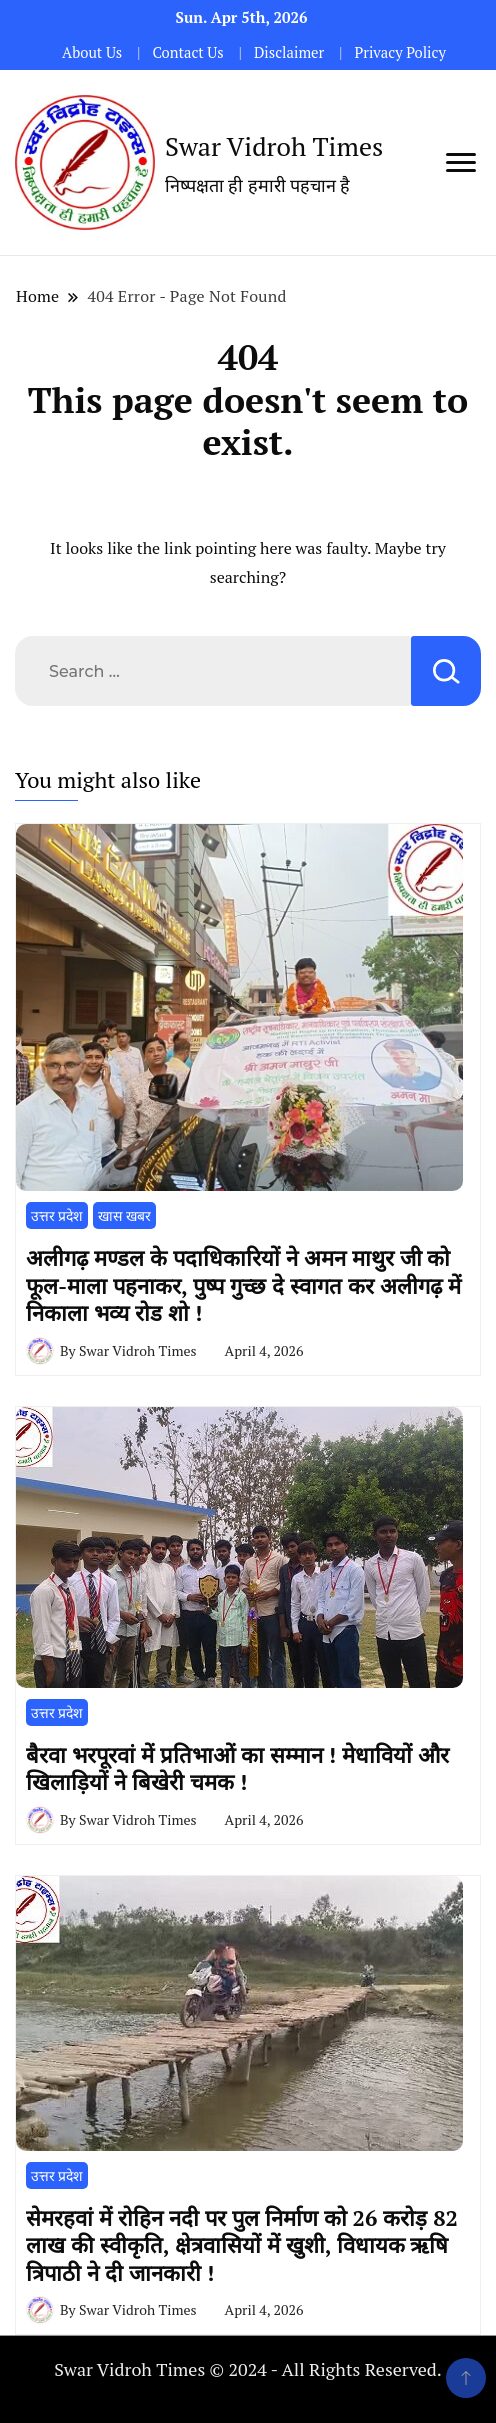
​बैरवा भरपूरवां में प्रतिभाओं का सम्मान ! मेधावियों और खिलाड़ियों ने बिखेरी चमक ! (237, 1768)
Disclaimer (289, 52)
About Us (92, 52)
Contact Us (187, 52)
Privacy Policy (399, 52)
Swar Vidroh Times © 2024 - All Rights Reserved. (248, 2369)
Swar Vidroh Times (274, 146)
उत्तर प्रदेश (57, 1215)
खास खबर (124, 1215)
